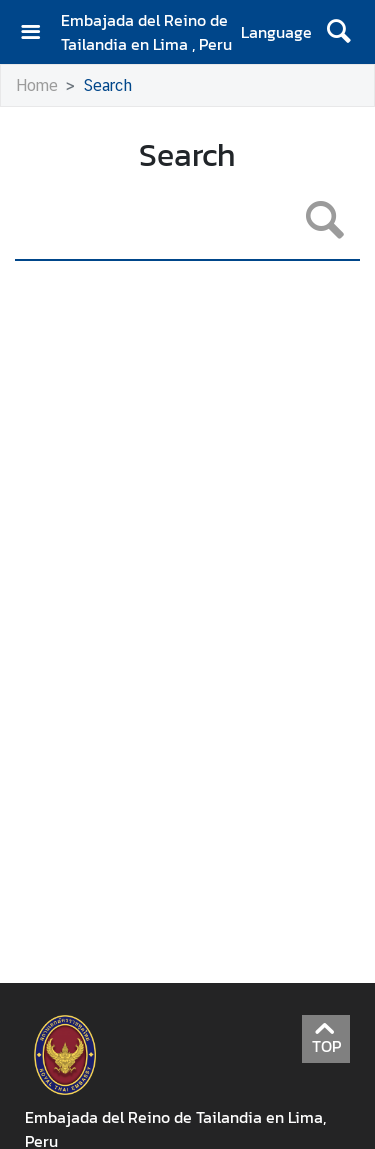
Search (107, 85)
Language (276, 32)
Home (37, 85)
